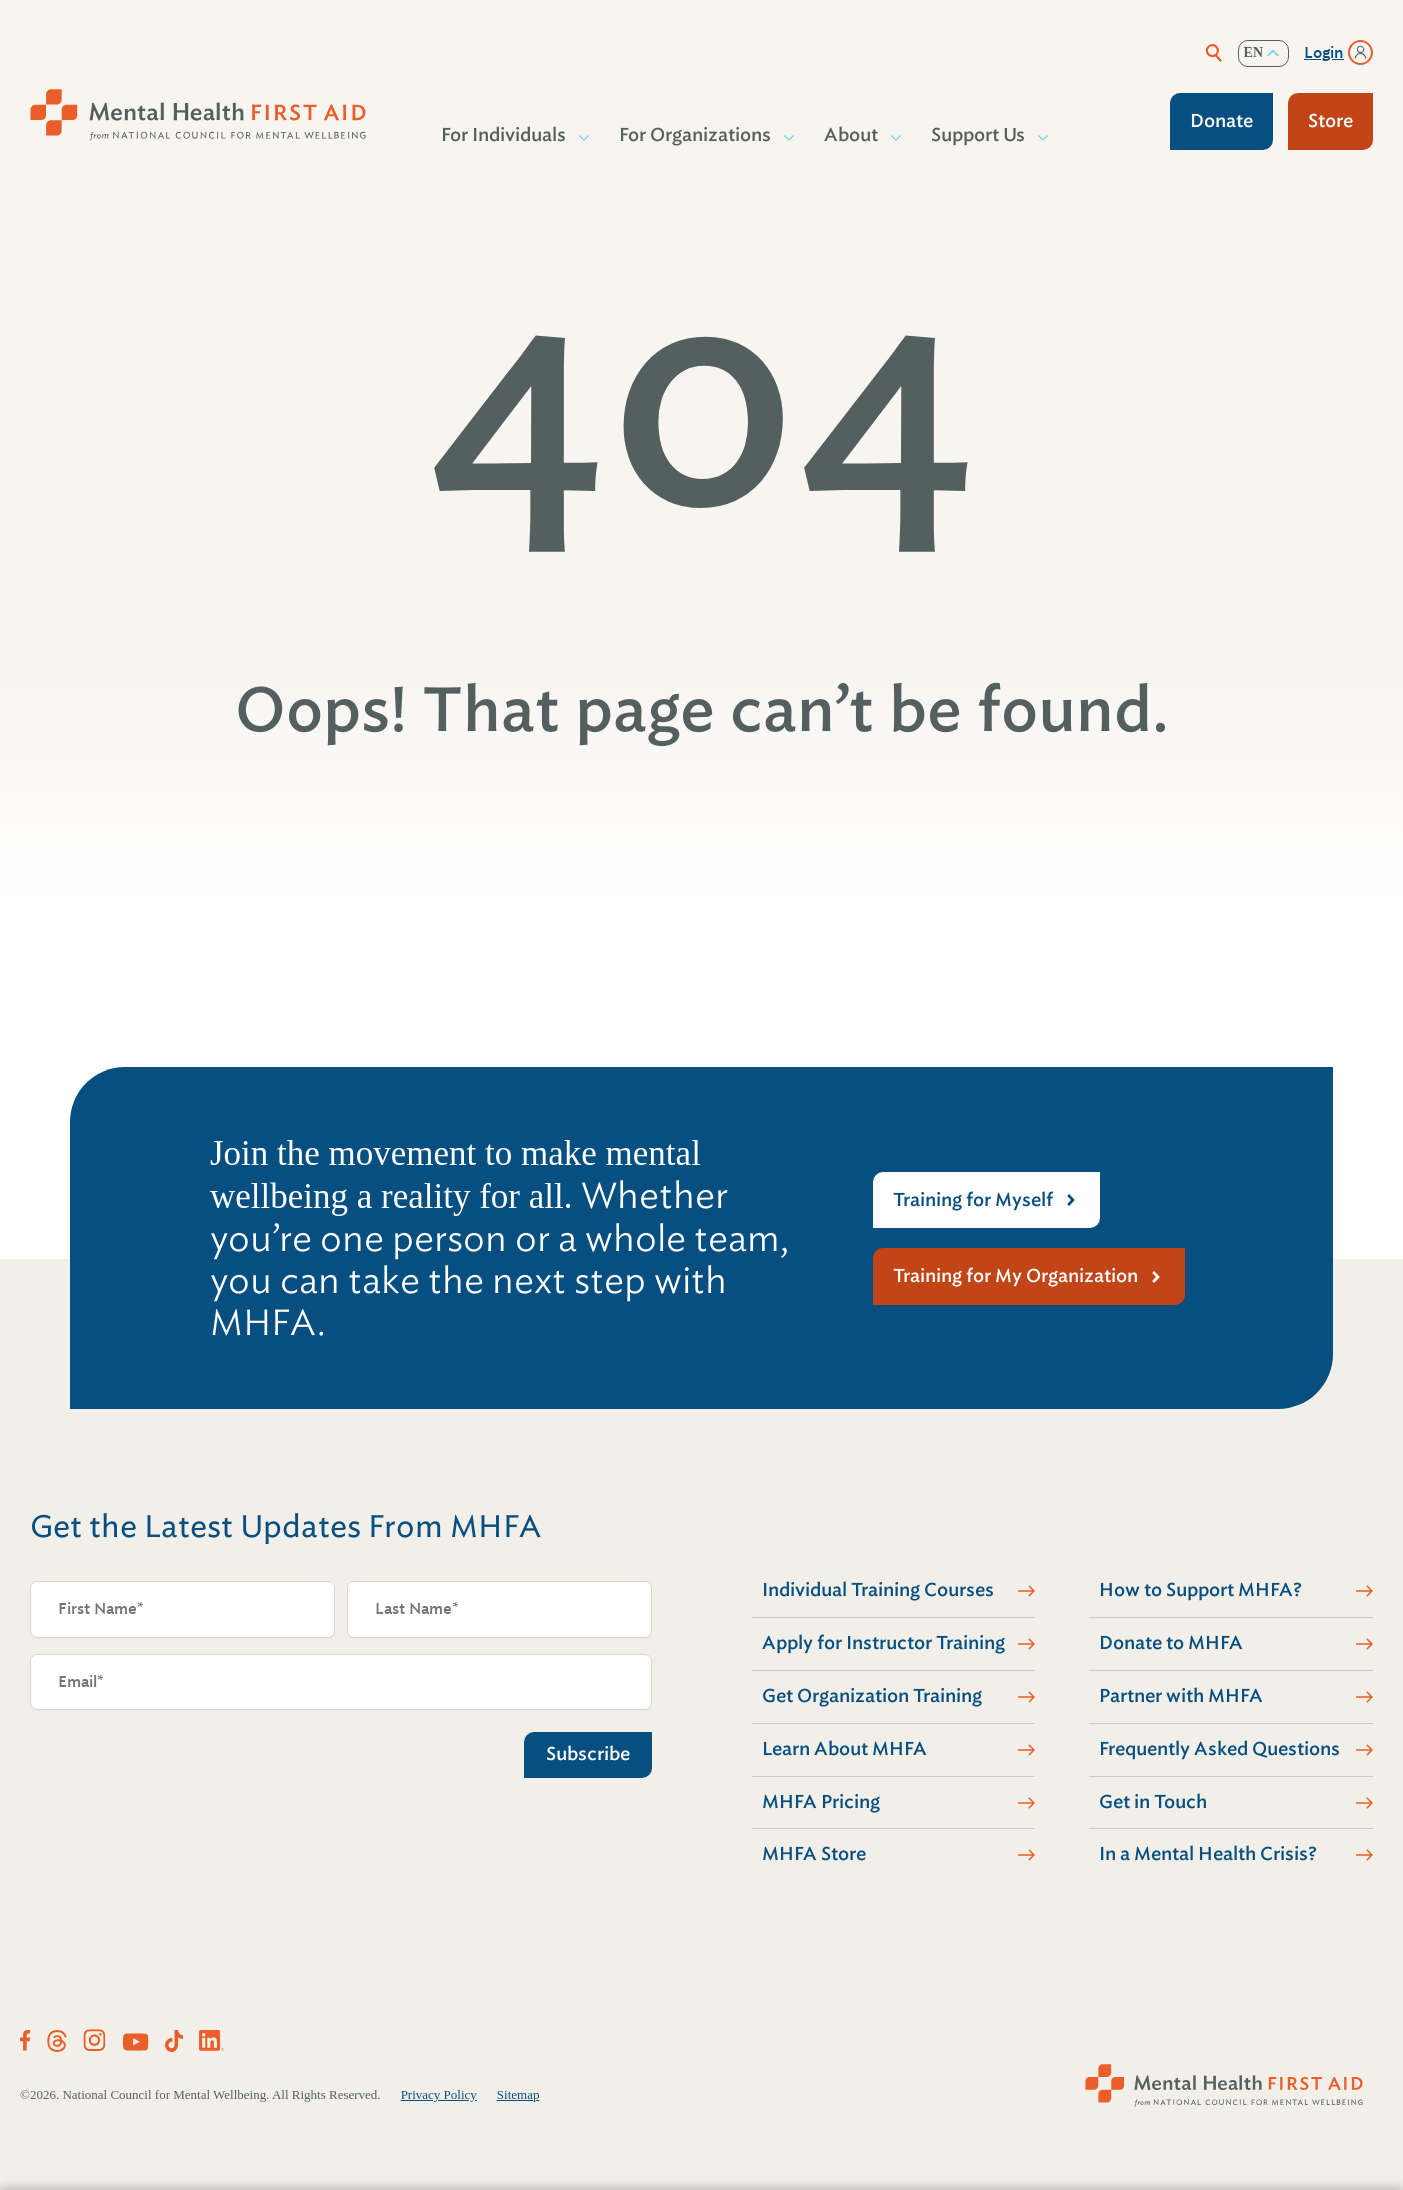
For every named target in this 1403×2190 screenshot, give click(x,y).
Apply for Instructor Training (883, 1643)
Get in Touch (1153, 1802)
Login (1324, 53)
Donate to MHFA (1171, 1643)
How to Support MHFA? (1200, 1590)
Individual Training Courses (878, 1590)
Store (1330, 121)
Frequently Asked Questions (1219, 1749)
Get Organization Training (872, 1696)
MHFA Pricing (821, 1802)
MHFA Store (814, 1854)
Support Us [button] (979, 135)
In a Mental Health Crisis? (1208, 1854)
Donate (1221, 121)
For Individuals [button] (504, 135)
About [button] (852, 135)
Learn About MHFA (844, 1749)
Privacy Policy (439, 2094)
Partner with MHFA (1181, 1696)
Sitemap (518, 2094)
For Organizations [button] (696, 135)
